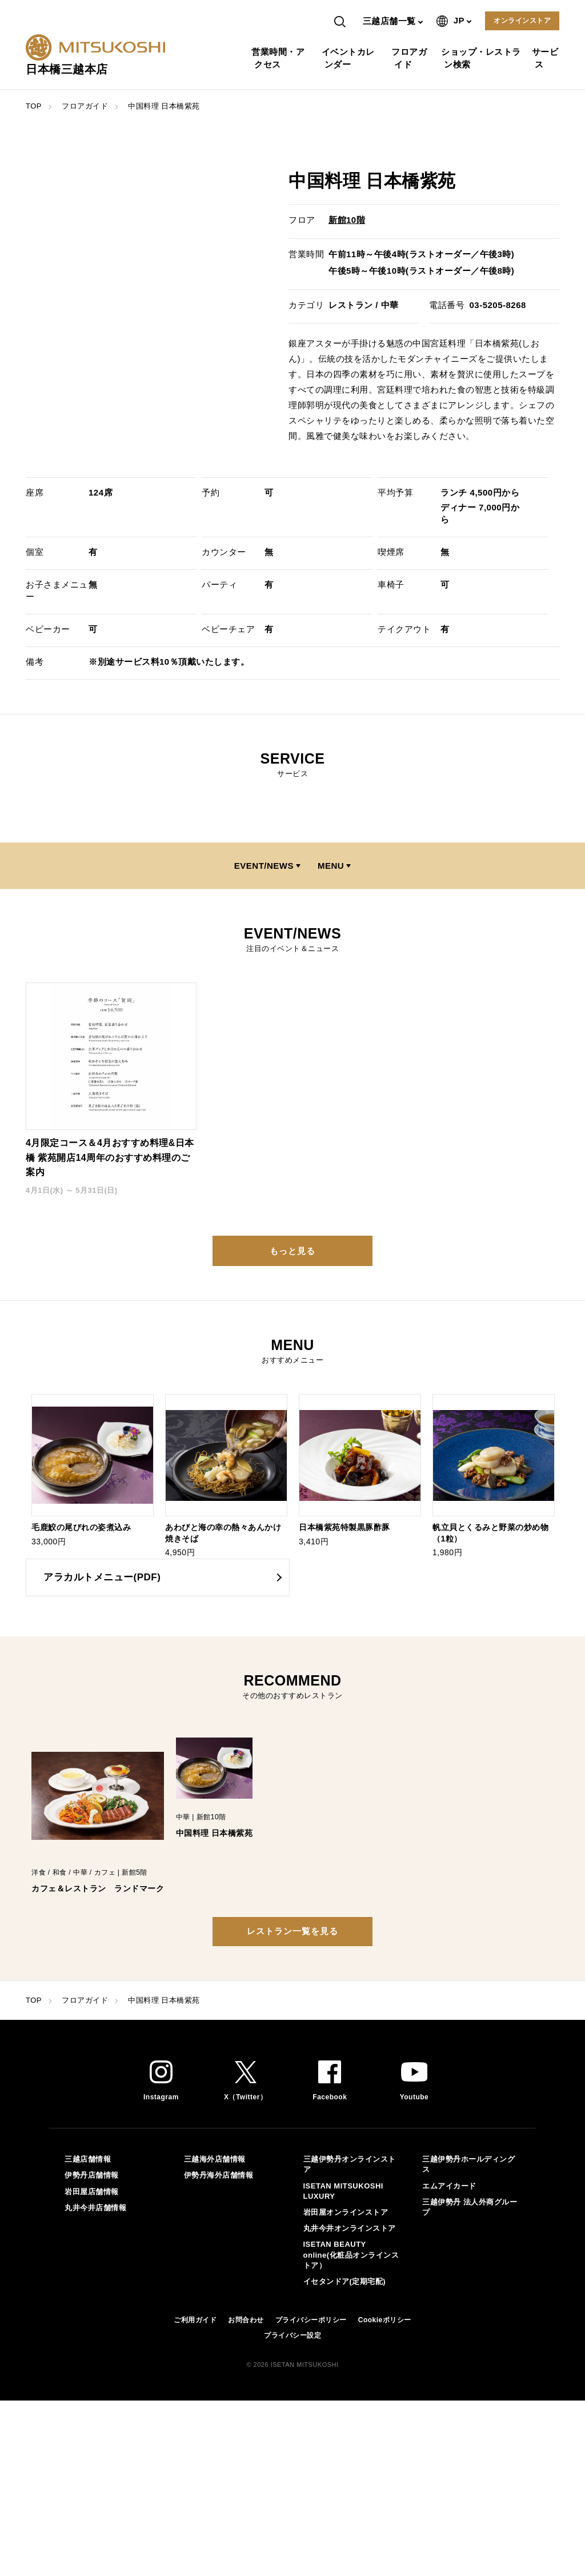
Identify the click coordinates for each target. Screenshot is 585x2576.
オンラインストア (522, 21)
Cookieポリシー (384, 2320)
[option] (92, 1470)
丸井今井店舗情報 (95, 2207)
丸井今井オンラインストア (349, 2228)
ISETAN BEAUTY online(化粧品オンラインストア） (351, 2254)
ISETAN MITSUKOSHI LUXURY (343, 2191)
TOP (34, 106)
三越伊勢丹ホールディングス (468, 2164)
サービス (547, 58)
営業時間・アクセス (279, 58)
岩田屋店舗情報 (92, 2191)
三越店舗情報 (88, 2159)
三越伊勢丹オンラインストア (349, 2164)
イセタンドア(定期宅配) (344, 2281)
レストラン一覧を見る (292, 1931)
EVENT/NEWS (264, 865)
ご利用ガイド (195, 2320)
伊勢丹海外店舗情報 (219, 2175)
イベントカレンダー (349, 58)
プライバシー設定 (292, 2335)
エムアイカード (449, 2186)
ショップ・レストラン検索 (482, 58)
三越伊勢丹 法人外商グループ (469, 2207)
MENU (331, 865)
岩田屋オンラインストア (345, 2212)
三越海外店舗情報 (215, 2159)
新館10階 (346, 220)
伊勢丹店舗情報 (92, 2175)
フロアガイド (410, 58)
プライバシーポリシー (311, 2320)
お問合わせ (246, 2320)
